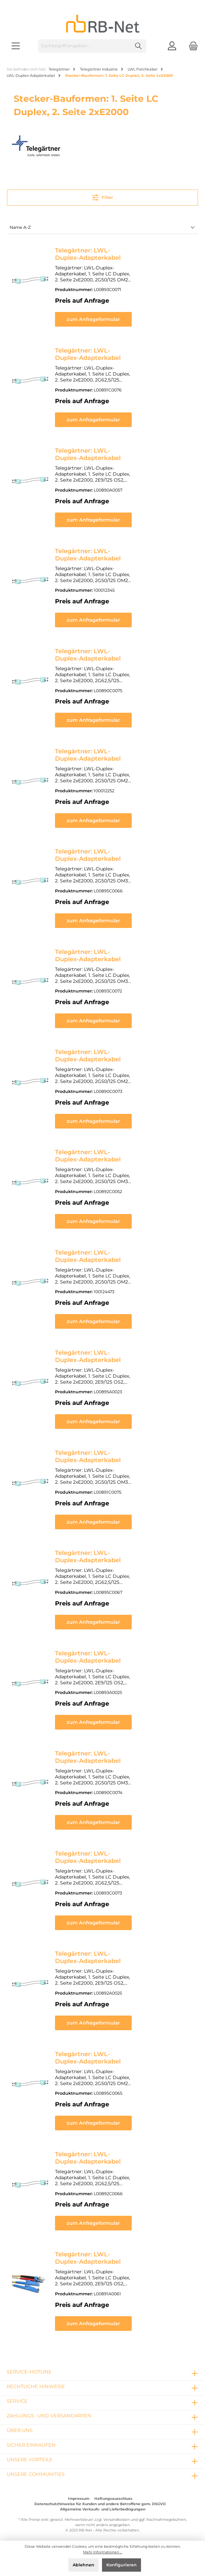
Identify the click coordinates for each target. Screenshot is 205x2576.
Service (17, 2395)
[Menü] (16, 46)
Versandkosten (116, 2513)
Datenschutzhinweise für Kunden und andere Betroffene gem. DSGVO (100, 2498)
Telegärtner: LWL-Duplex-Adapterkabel (115, 250)
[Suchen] (138, 46)
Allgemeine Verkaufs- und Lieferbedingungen (102, 2503)
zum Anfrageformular (124, 319)
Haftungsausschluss (113, 2493)
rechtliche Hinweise (36, 2380)
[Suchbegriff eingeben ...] (84, 46)
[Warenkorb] (191, 46)
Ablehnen (83, 2564)
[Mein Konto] (172, 46)
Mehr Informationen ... (102, 2552)
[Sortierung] (102, 228)
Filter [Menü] (102, 196)
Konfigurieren (121, 2564)
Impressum (78, 2493)
